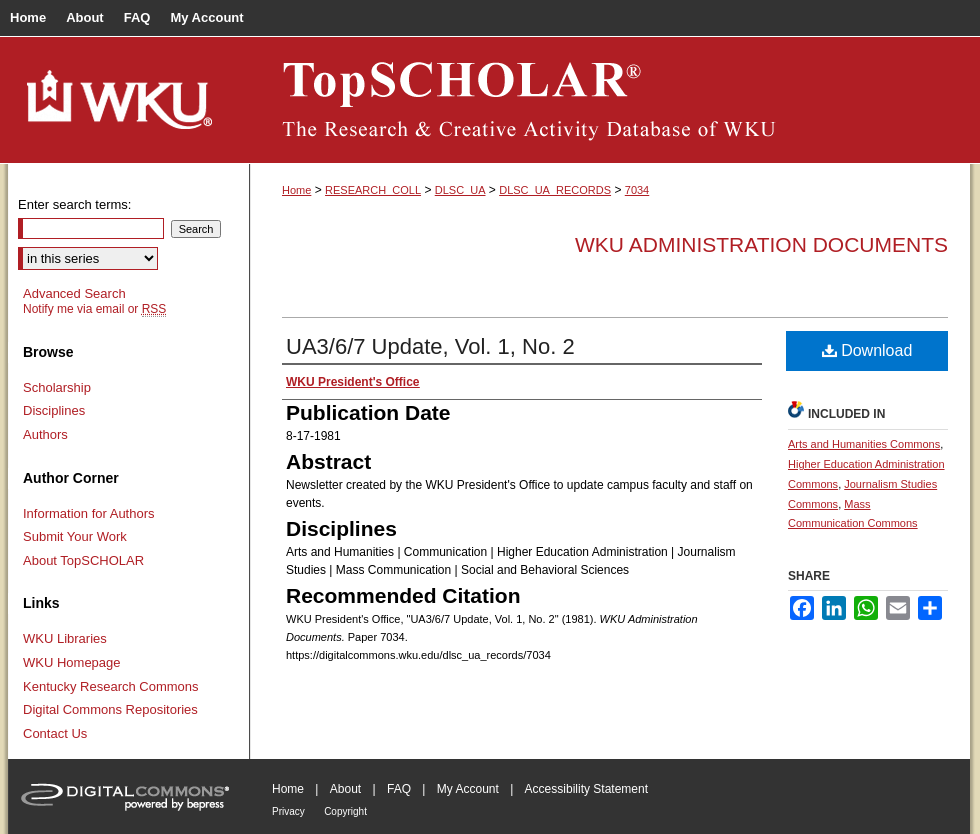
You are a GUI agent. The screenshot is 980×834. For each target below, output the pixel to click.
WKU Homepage (72, 662)
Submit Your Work (75, 536)
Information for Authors (89, 513)
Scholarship (57, 387)
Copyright (345, 811)
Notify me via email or (94, 309)
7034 (637, 190)
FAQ (399, 789)
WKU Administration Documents (761, 244)
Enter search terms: (74, 204)
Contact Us (55, 733)
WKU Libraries (65, 638)
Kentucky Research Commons (111, 686)
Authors (45, 434)
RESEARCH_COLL (373, 190)
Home (296, 190)
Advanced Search (74, 293)
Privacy (288, 811)
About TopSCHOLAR (83, 560)
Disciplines (54, 410)
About (345, 789)
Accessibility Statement (586, 789)
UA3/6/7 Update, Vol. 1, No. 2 (430, 346)
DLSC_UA (460, 190)
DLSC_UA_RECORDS (555, 190)
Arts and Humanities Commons (864, 444)
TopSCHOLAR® (610, 100)
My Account (468, 789)
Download (867, 350)
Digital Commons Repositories (110, 709)
